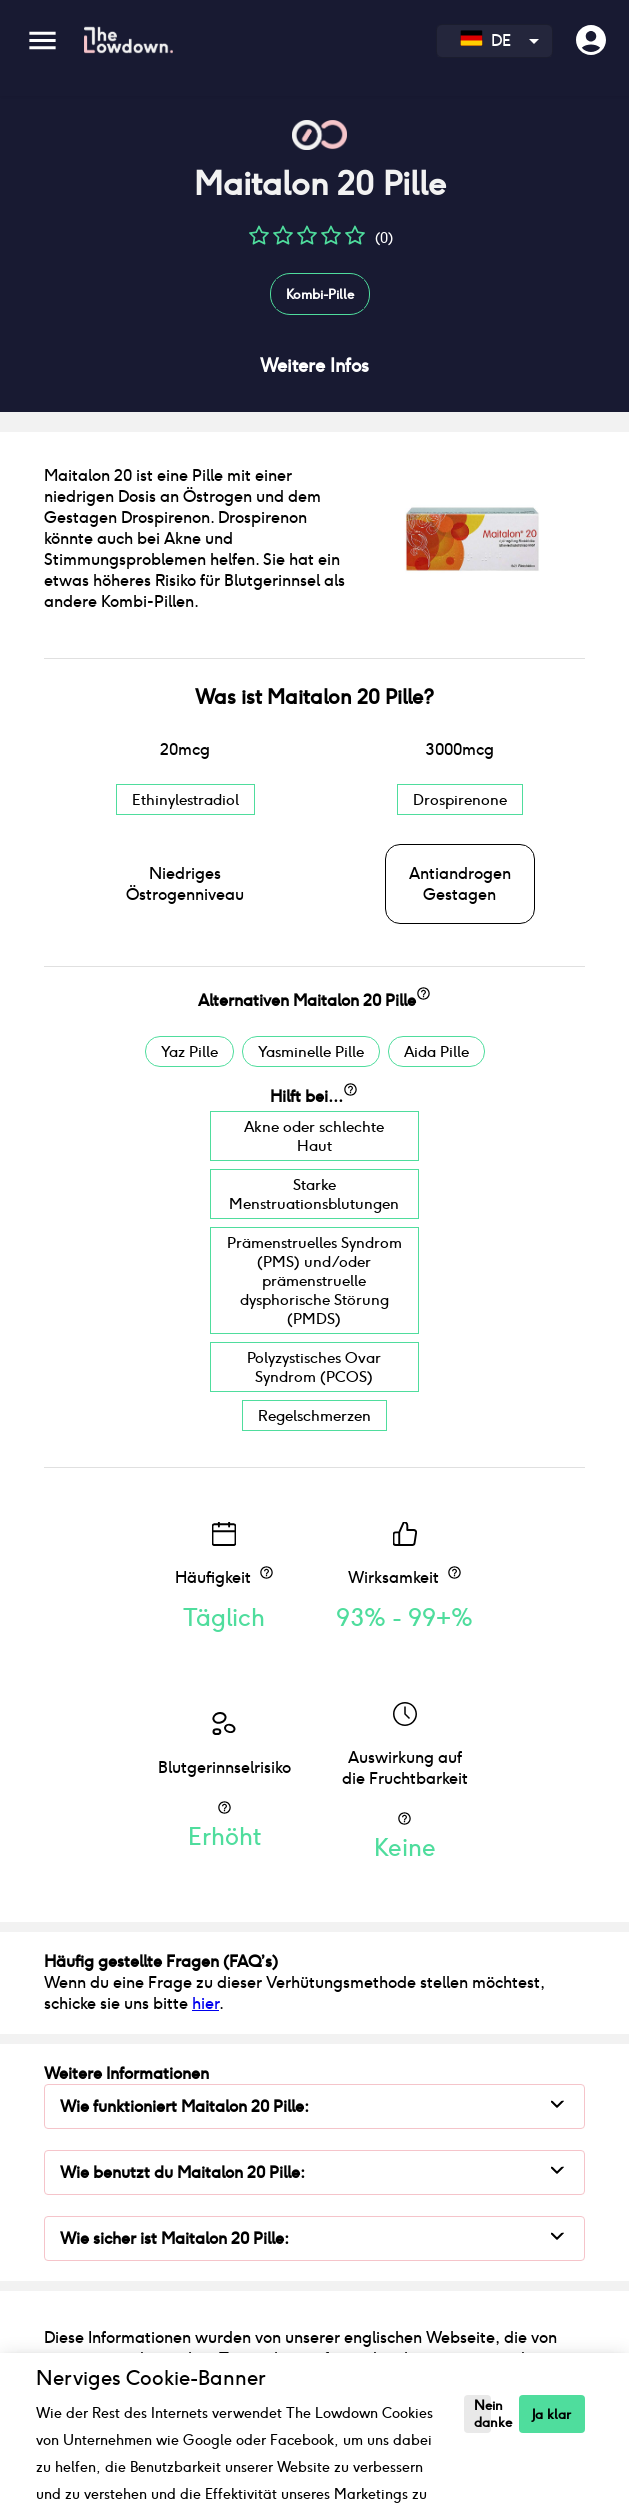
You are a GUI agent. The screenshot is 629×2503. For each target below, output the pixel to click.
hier (205, 2003)
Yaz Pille (189, 1051)
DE (485, 40)
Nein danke (482, 2414)
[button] (259, 242)
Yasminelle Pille (311, 1051)
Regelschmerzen (314, 1415)
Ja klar (551, 2414)
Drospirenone (460, 799)
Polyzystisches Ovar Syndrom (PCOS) (314, 1367)
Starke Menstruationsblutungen (314, 1194)
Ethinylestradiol (185, 799)
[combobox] (494, 41)
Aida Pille (436, 1051)
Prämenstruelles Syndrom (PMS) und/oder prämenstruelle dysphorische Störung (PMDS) (314, 1280)
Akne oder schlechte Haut (314, 1136)
